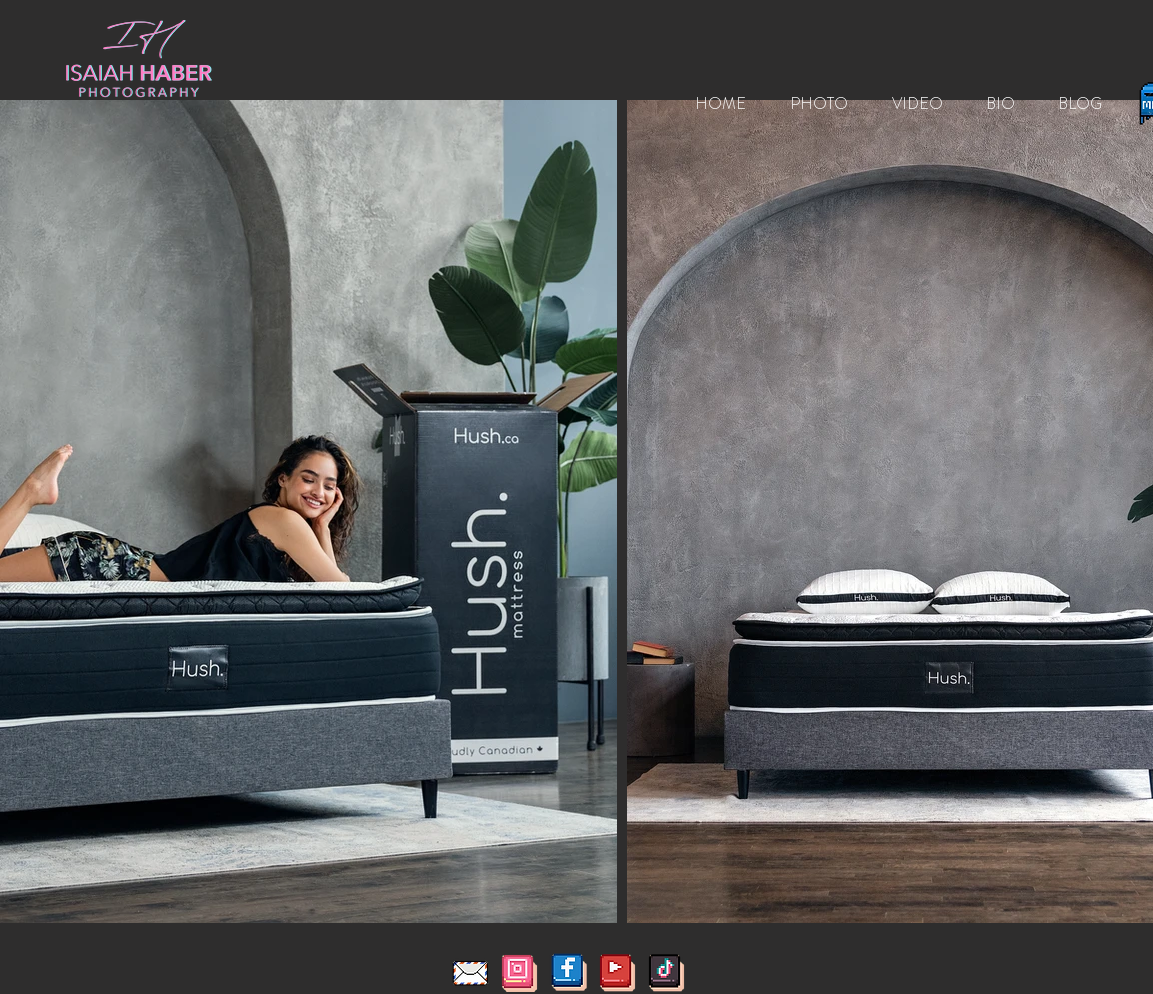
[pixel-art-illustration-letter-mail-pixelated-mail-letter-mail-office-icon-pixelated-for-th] (470, 972)
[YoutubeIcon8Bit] (617, 972)
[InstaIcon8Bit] (519, 972)
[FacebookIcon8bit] (568, 972)
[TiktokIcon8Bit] (666, 972)
